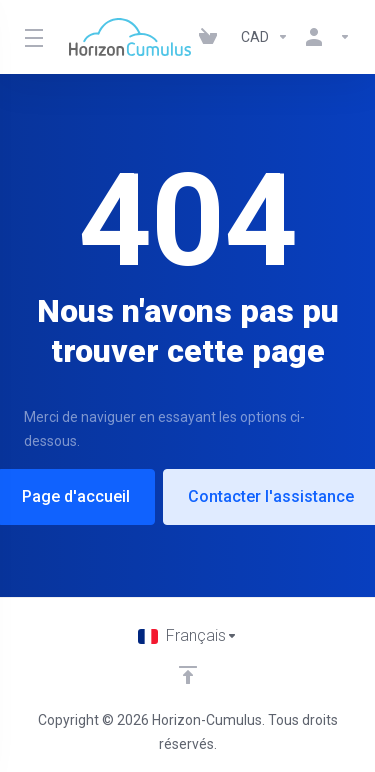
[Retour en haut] (188, 675)
